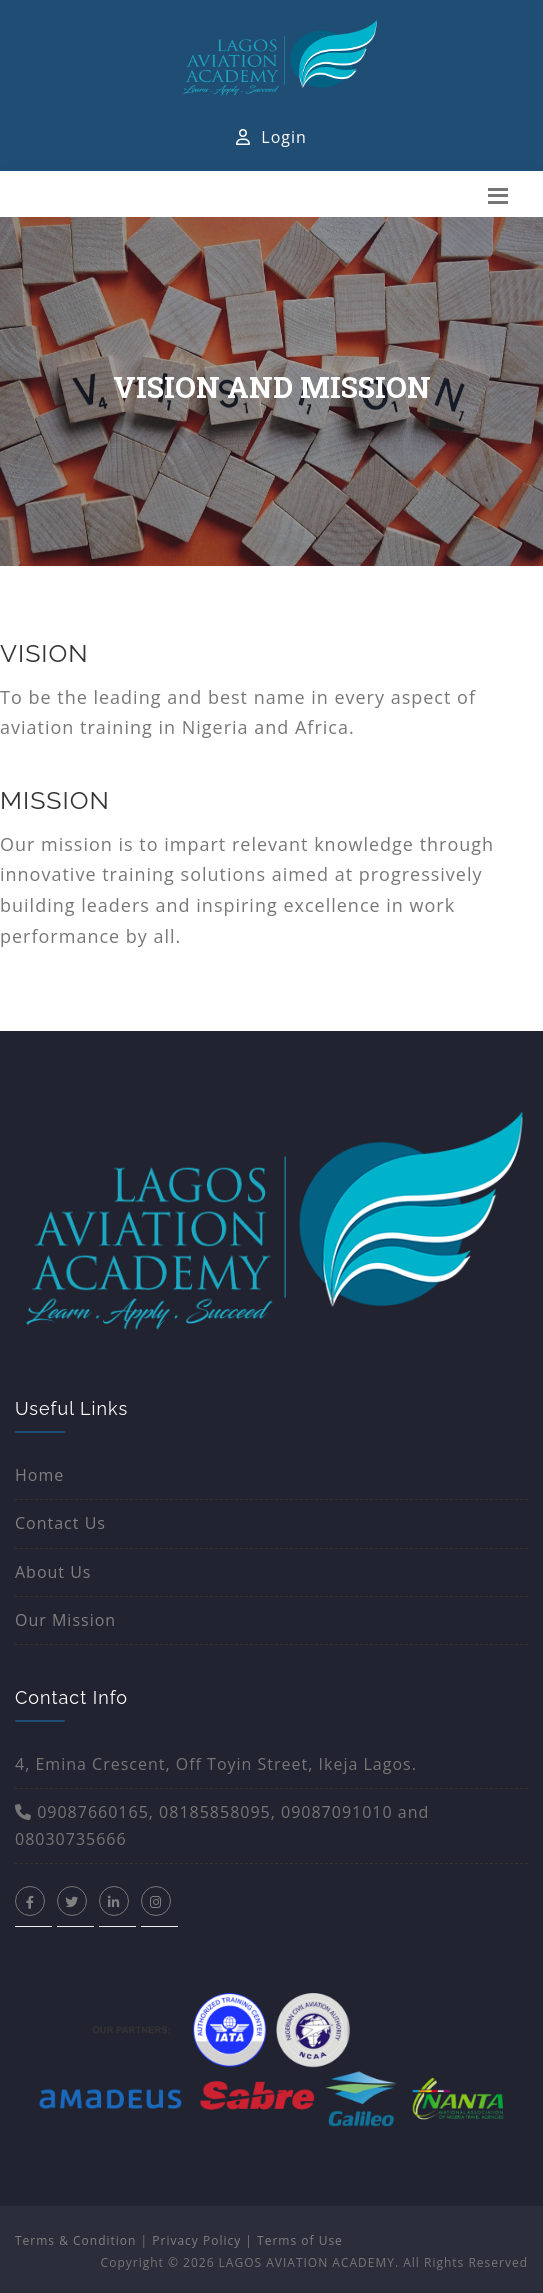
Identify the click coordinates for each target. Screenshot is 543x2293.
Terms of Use (300, 2240)
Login (271, 137)
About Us (53, 1572)
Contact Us (60, 1523)
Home (39, 1475)
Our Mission (65, 1620)
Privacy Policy (196, 2240)
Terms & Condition (75, 2240)
